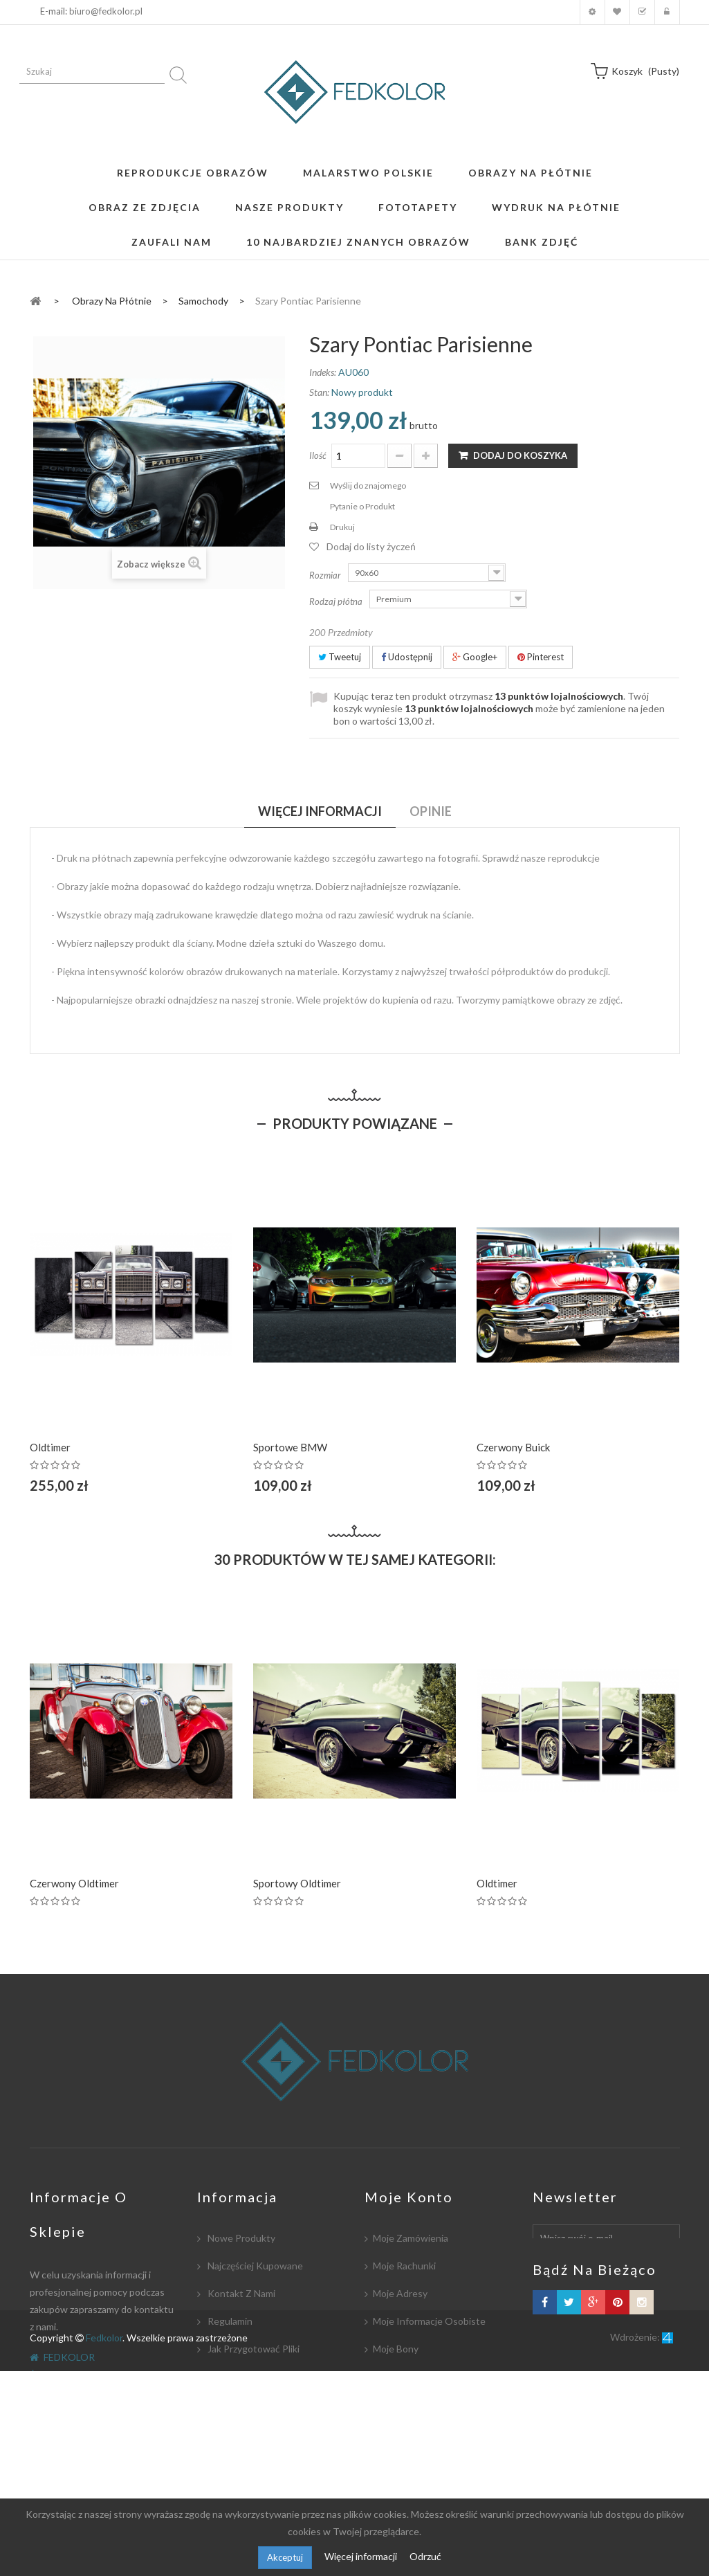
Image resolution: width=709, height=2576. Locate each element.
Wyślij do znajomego (368, 485)
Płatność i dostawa (249, 2404)
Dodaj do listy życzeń (371, 546)
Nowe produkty (240, 2238)
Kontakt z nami (240, 2293)
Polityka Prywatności (251, 2459)
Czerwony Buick (513, 1447)
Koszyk (642, 12)
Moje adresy (400, 2293)
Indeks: (322, 372)
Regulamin (228, 2321)
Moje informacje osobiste (429, 2321)
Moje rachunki (404, 2265)
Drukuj (342, 527)
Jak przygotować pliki (252, 2349)
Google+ (474, 656)
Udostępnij (406, 656)
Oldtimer (50, 1447)
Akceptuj (285, 2557)
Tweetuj (339, 656)
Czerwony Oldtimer (74, 1883)
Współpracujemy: (244, 2432)
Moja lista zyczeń (617, 12)
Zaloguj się (667, 12)
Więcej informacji (361, 2556)
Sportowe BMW (290, 1447)
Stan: (319, 392)
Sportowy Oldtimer (297, 1883)
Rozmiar (326, 575)
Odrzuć (425, 2556)
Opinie (430, 811)
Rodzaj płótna (337, 601)
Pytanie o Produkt (362, 506)
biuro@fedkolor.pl (105, 11)
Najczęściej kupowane (254, 2265)
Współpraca (232, 2376)
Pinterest (540, 656)
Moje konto (592, 12)
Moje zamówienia (410, 2238)
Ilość (317, 455)
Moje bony (395, 2349)
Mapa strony (233, 2487)
